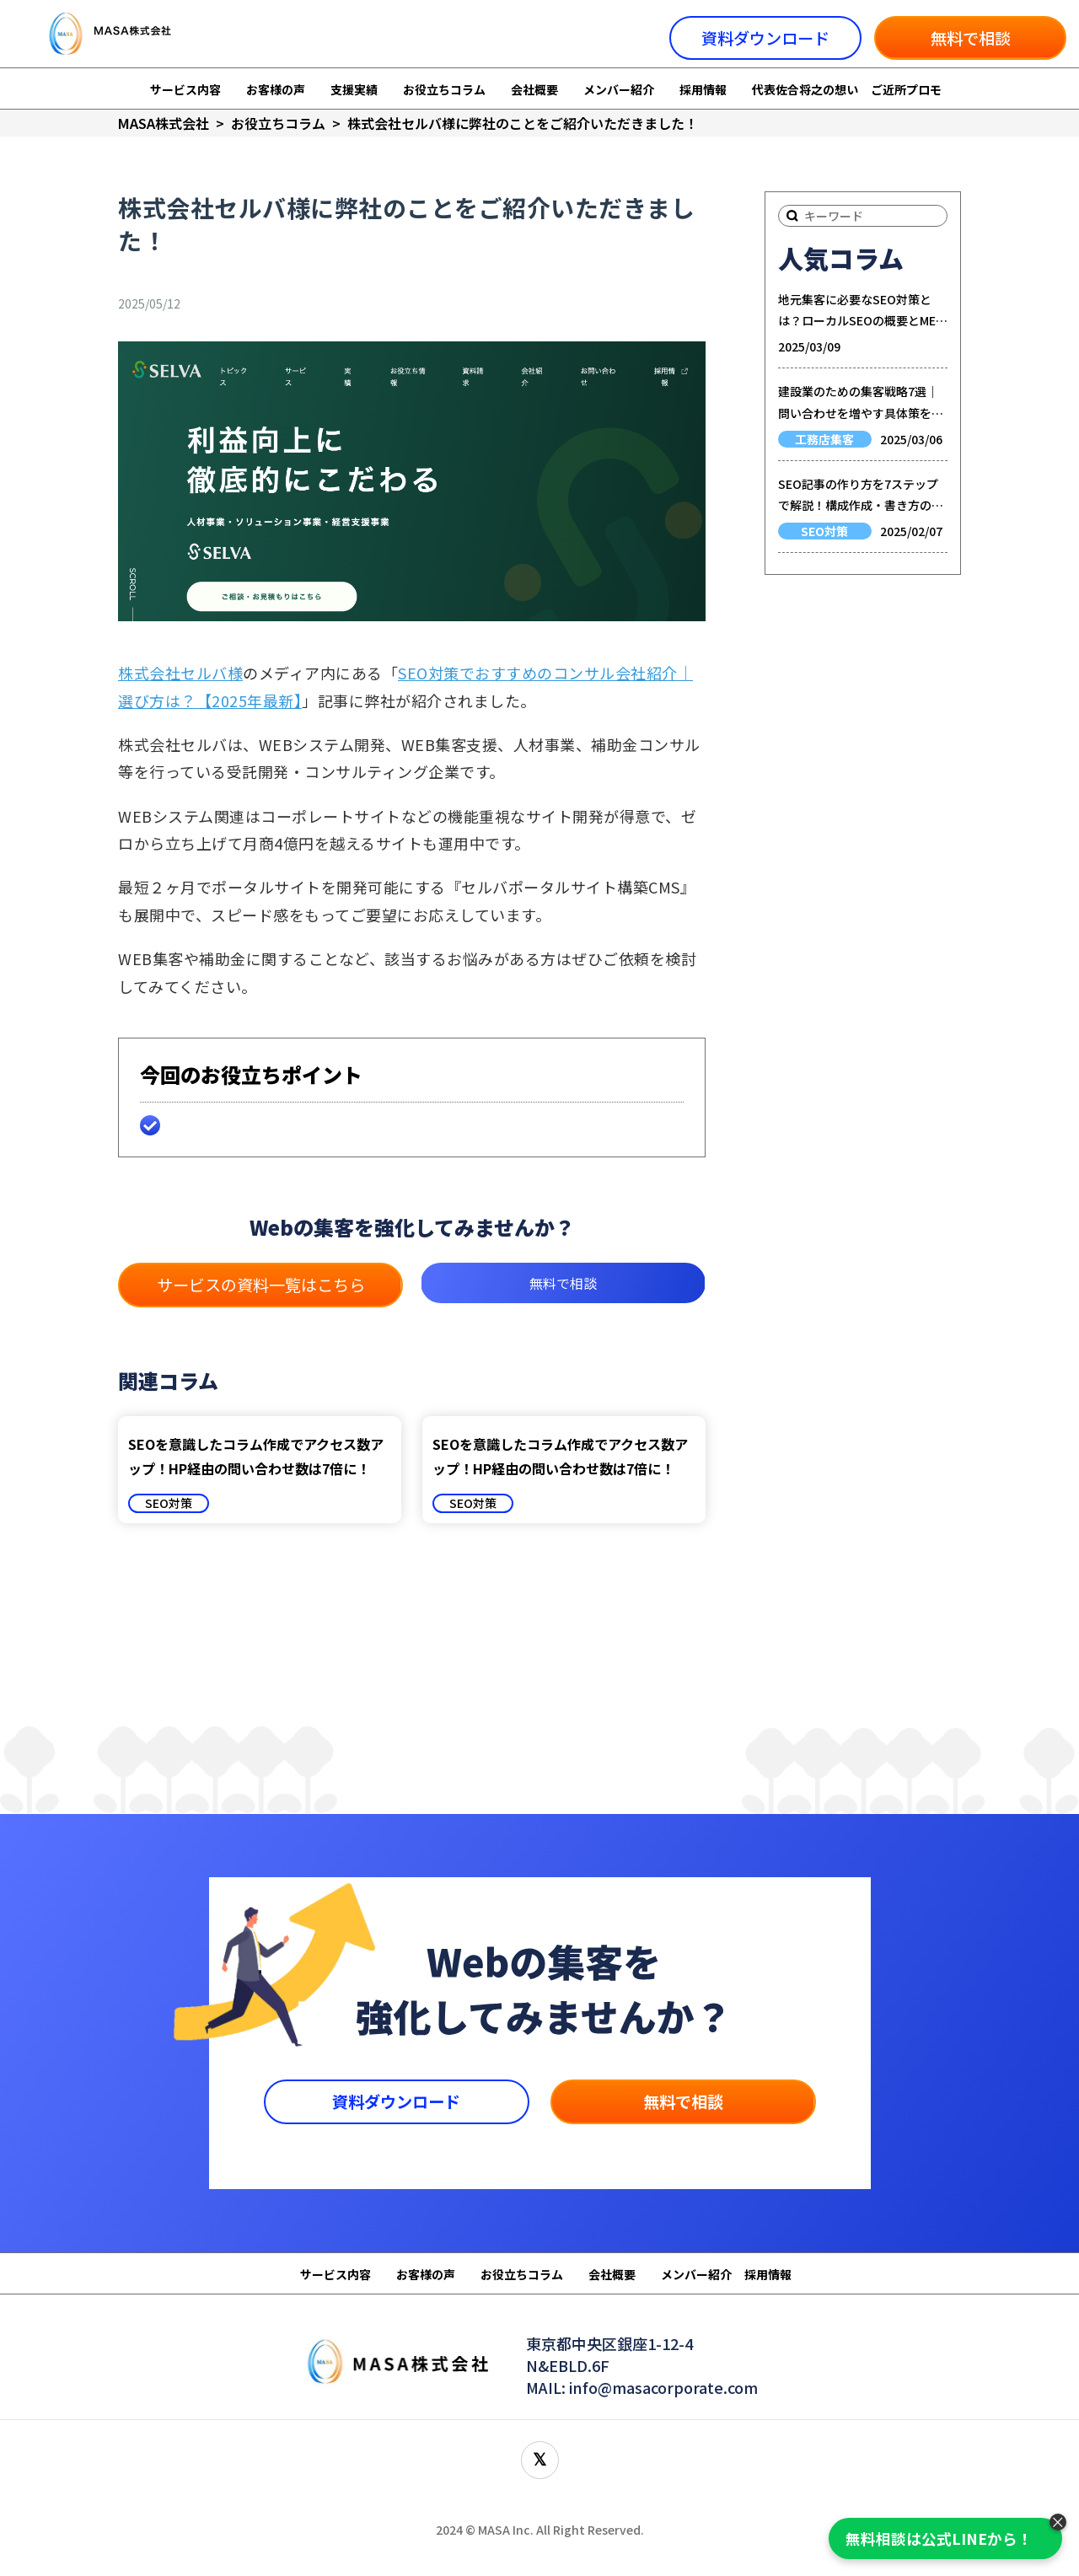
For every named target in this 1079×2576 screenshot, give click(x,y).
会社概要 (534, 89)
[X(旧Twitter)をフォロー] (540, 2460)
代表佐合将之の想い (805, 89)
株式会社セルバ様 (180, 673)
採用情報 (703, 89)
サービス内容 (185, 89)
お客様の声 (275, 89)
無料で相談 (971, 38)
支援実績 (354, 89)
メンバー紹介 (618, 89)
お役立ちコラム (444, 89)
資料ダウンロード (765, 38)
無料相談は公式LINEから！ (939, 2538)
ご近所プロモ (906, 89)
